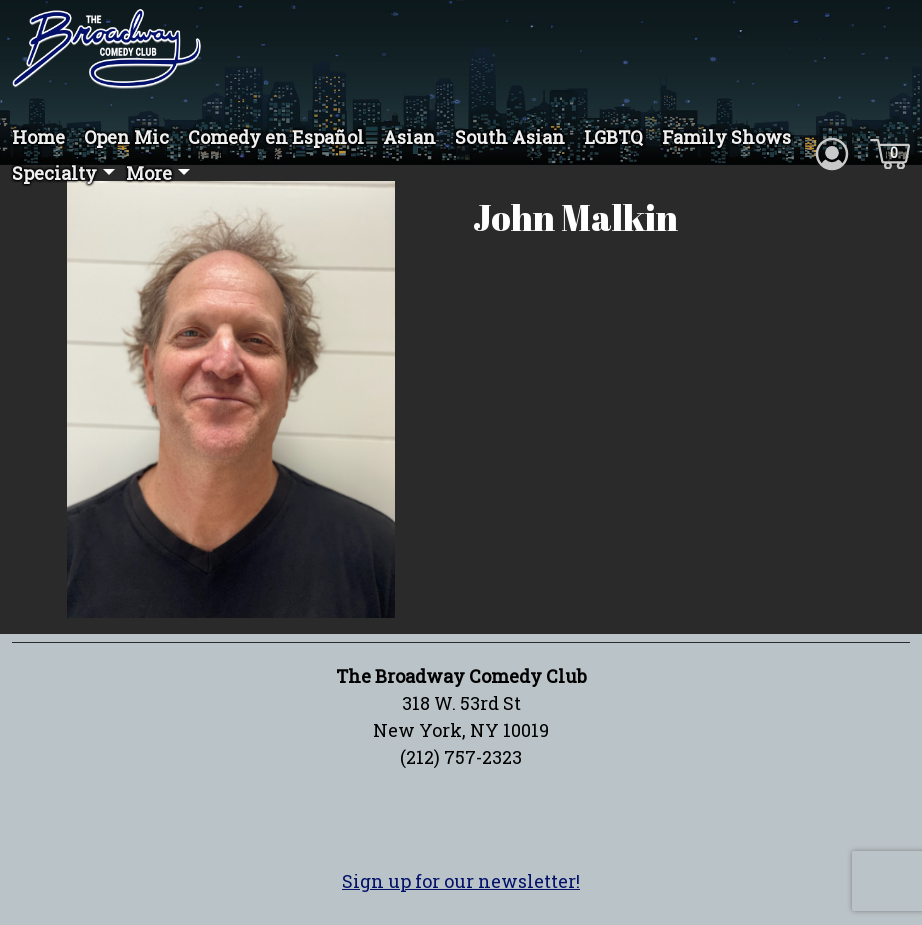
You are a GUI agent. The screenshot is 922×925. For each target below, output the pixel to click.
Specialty (54, 173)
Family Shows (726, 137)
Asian (409, 137)
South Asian (510, 137)
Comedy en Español (276, 137)
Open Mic (126, 137)
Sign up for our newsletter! (461, 881)
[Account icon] (832, 152)
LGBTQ (613, 137)
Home (38, 137)
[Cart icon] (890, 152)
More (149, 173)
